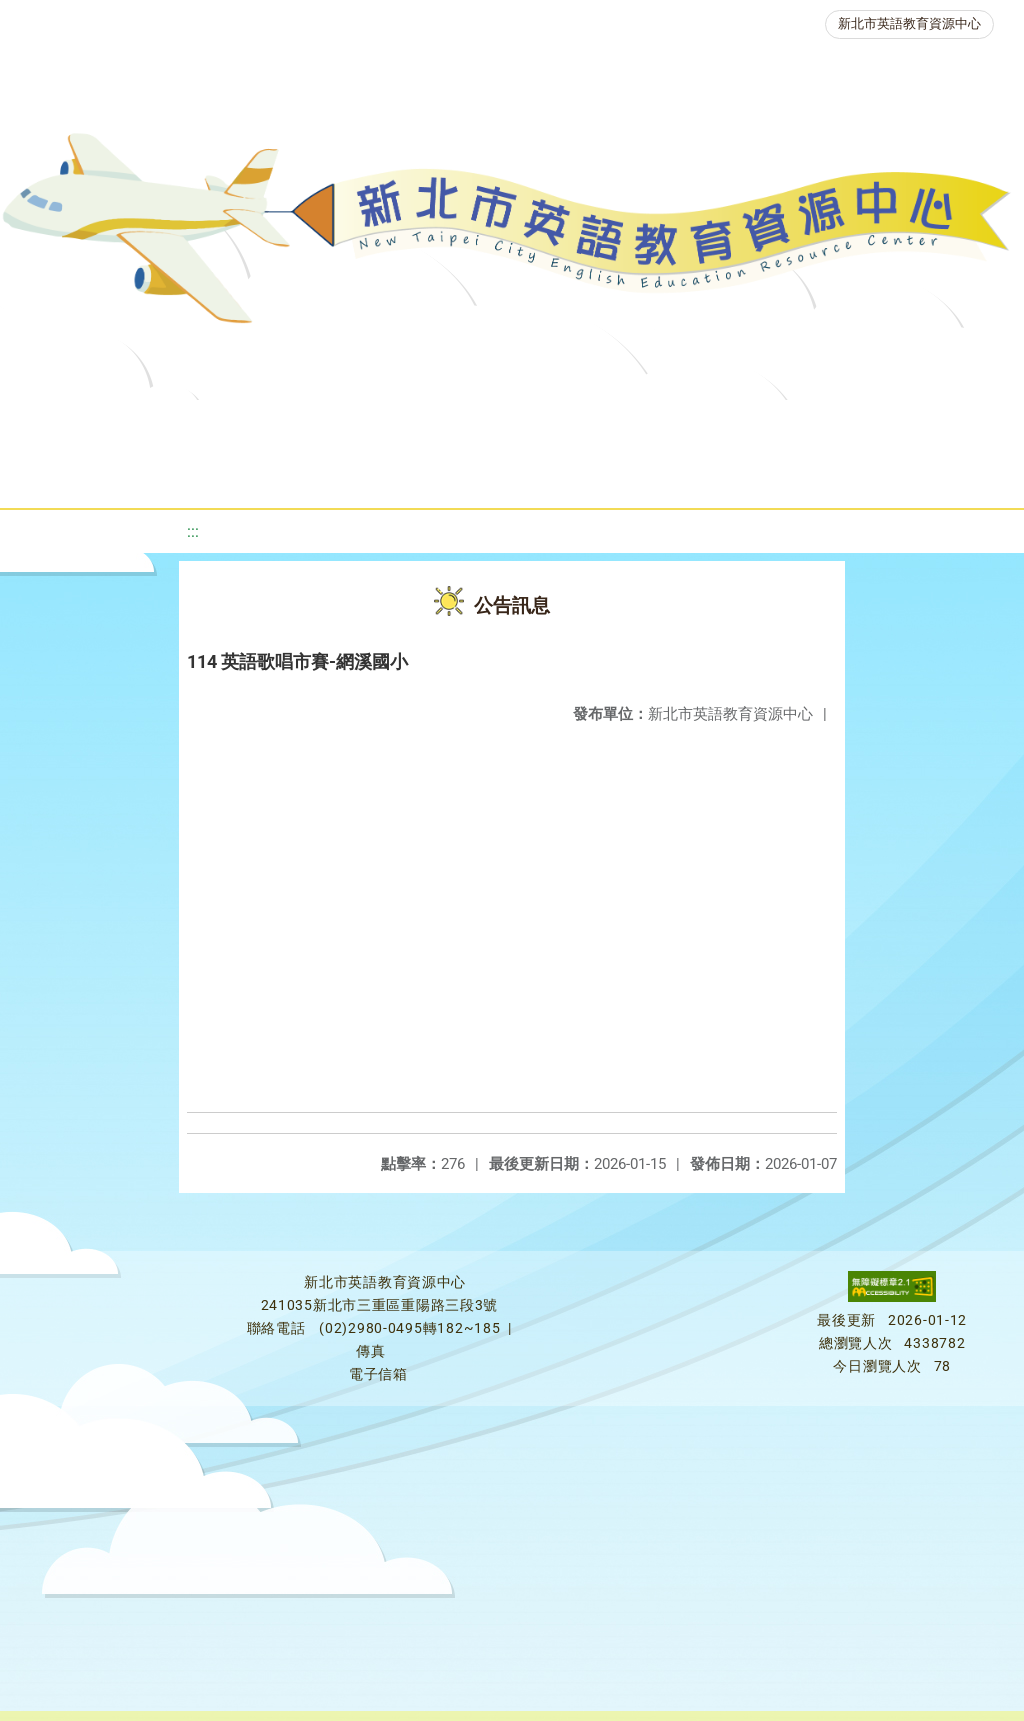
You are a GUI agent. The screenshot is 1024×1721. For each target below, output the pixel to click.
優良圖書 (681, 424)
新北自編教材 (548, 424)
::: (193, 531)
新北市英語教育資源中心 (909, 23)
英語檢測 (801, 424)
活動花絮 (701, 474)
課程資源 (295, 424)
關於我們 (79, 424)
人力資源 (299, 474)
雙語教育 (581, 474)
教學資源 (415, 424)
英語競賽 (921, 424)
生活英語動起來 (440, 474)
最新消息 (199, 424)
